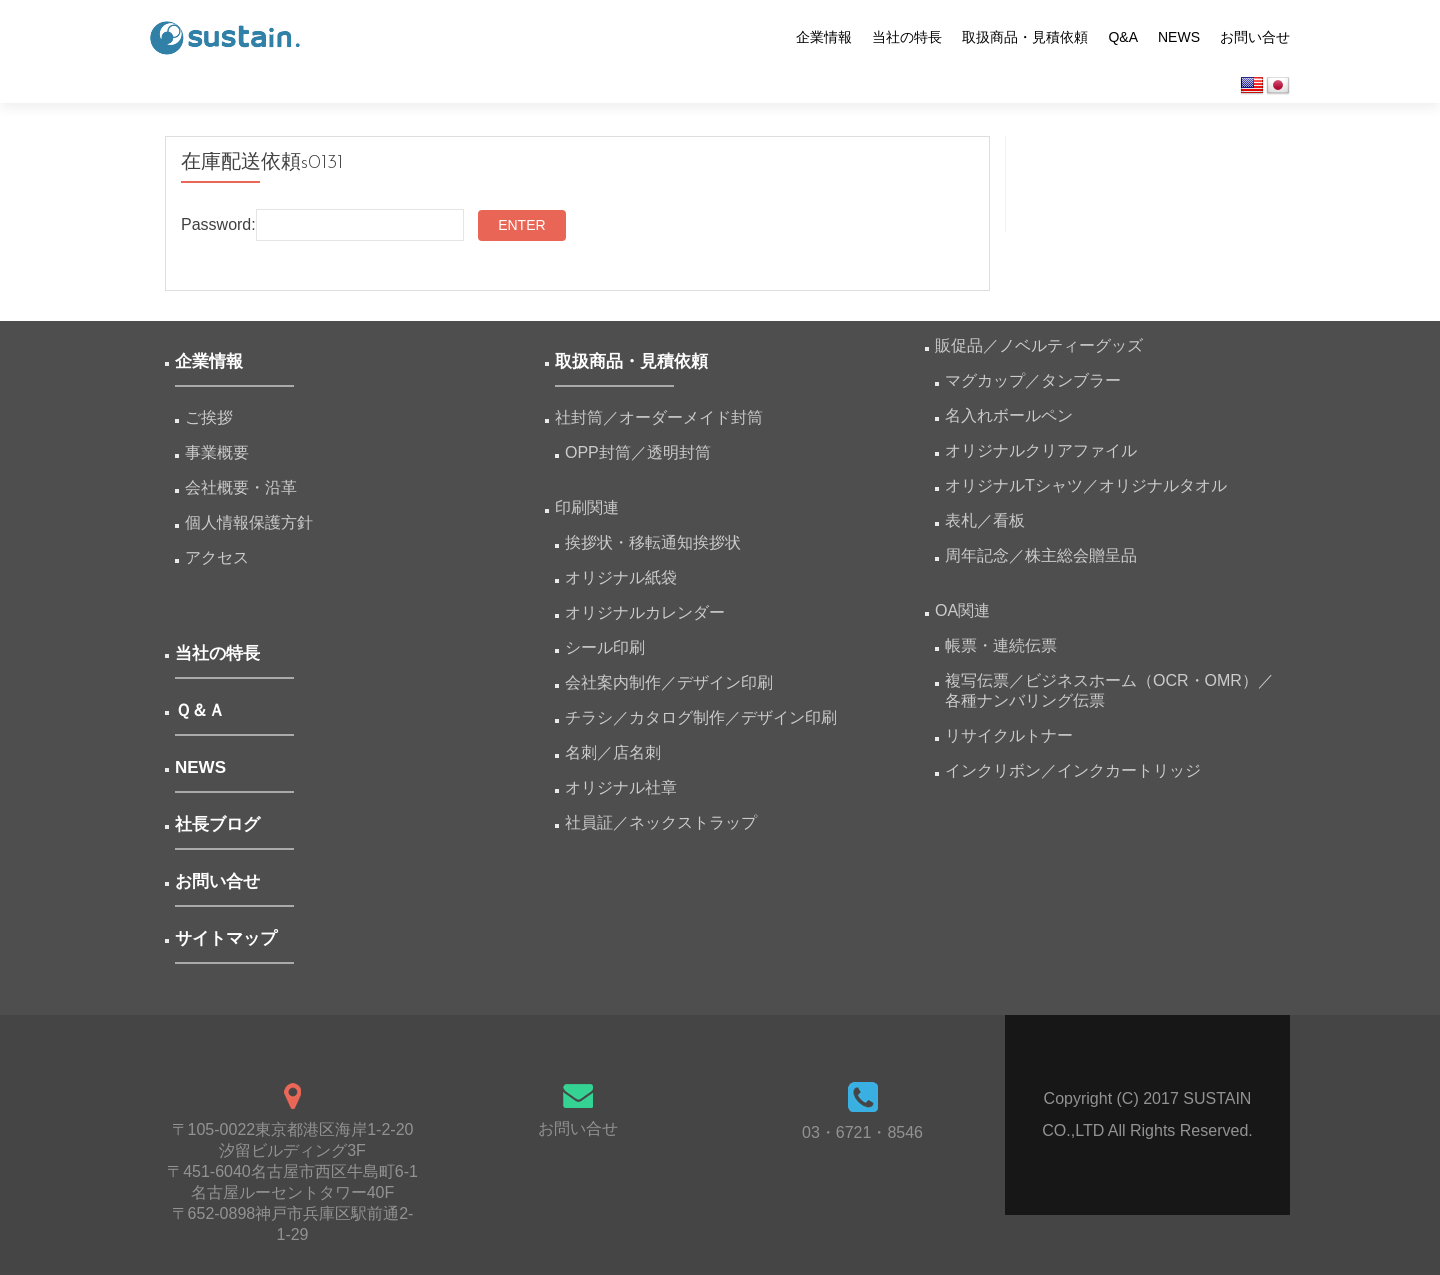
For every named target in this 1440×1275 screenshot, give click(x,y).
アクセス (217, 557)
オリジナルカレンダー (645, 612)
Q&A (1123, 37)
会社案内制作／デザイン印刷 (669, 682)
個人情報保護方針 (249, 522)
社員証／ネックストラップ (661, 822)
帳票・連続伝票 (1009, 645)
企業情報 (824, 37)
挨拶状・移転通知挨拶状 (653, 542)
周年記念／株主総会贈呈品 (1041, 555)
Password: (322, 225)
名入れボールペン (1009, 415)
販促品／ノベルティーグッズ (1039, 345)
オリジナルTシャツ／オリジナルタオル (1086, 485)
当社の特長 (907, 37)
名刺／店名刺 (613, 752)
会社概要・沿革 (241, 487)
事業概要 (217, 452)
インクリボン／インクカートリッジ (1073, 770)
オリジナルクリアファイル (1041, 450)
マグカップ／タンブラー (1033, 380)
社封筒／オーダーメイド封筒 (659, 417)
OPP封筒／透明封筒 (638, 452)
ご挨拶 (209, 417)
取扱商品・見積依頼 (1025, 37)
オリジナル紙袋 (621, 577)
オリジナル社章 (621, 787)
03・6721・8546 (862, 1132)
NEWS (1179, 37)
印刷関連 (587, 507)
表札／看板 (985, 520)
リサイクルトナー (1009, 735)
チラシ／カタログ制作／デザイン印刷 (701, 717)
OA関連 (962, 610)
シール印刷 (605, 647)
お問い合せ (1255, 37)
